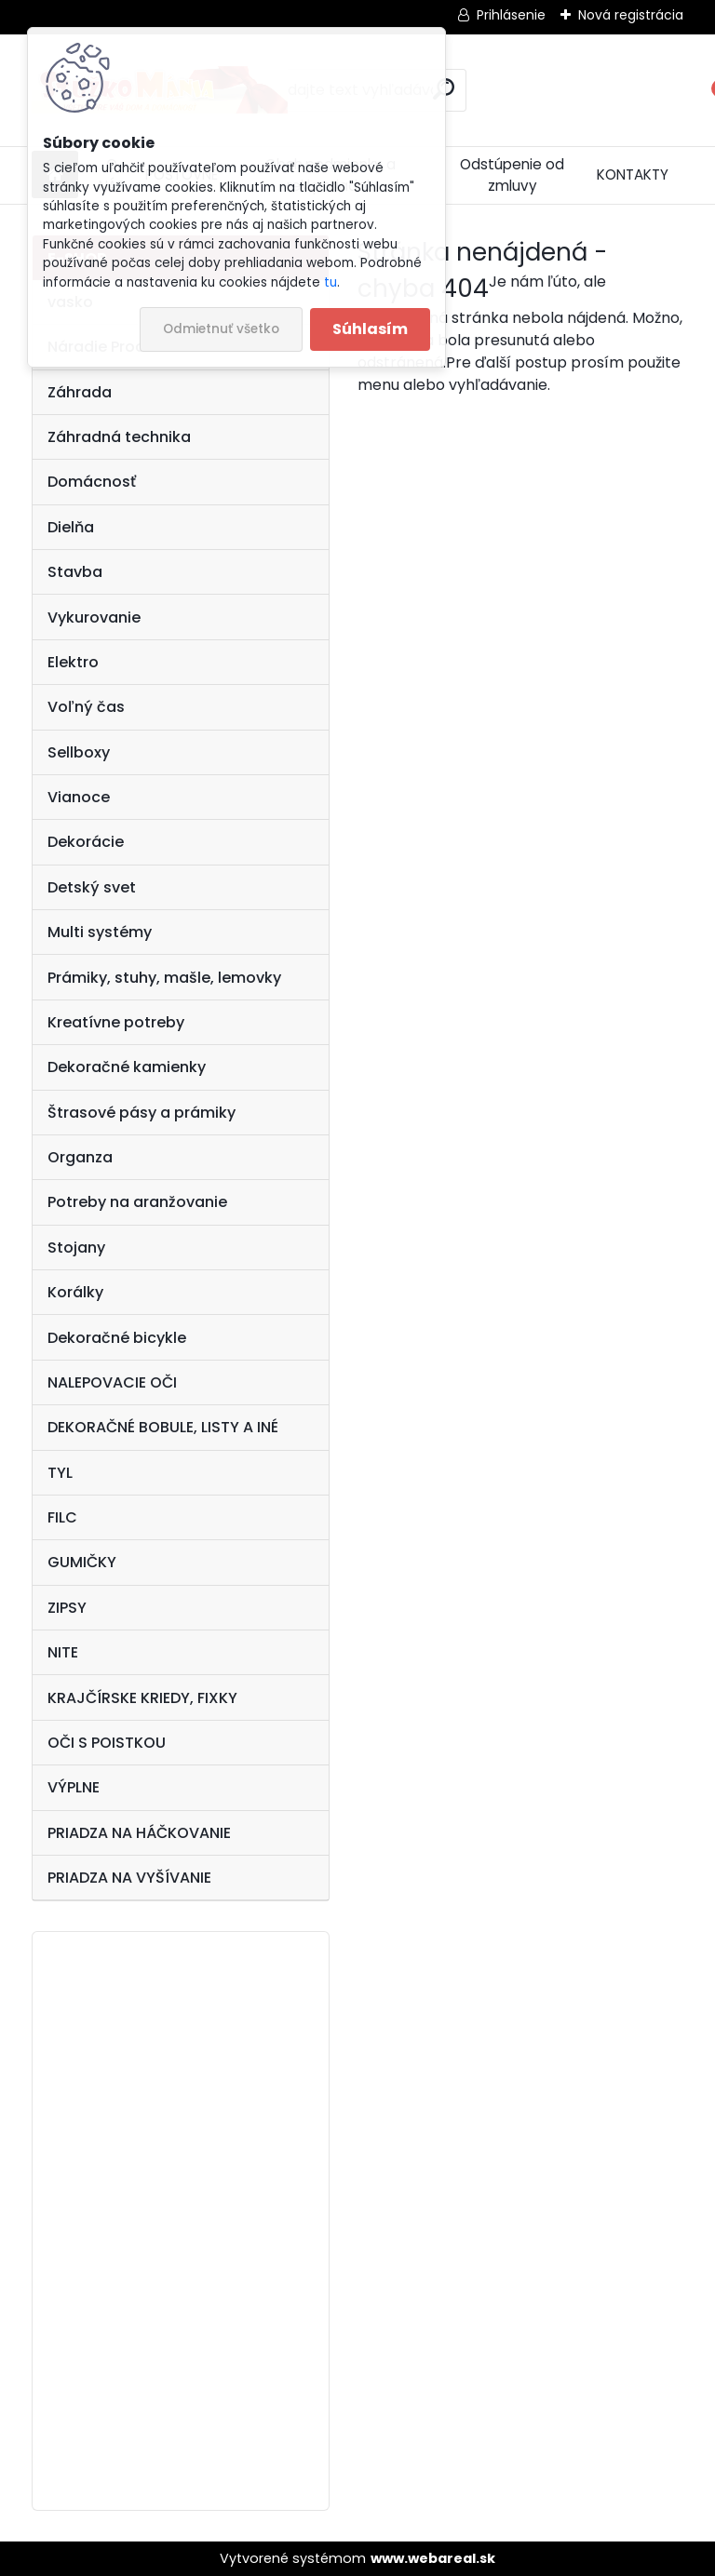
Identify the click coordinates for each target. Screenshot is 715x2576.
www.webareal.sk (433, 2558)
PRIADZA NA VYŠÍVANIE (129, 1877)
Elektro (73, 662)
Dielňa (70, 527)
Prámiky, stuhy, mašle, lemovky (164, 977)
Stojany (76, 1247)
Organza (80, 1157)
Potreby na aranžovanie (137, 1202)
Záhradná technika (119, 437)
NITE (62, 1652)
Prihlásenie (511, 15)
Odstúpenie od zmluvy (512, 174)
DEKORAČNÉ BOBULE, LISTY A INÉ (162, 1427)
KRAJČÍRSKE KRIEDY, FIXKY (142, 1698)
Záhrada (79, 392)
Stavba (74, 572)
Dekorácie (85, 841)
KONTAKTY (632, 174)
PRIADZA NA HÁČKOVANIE (139, 1833)
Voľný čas (86, 707)
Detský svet (91, 887)
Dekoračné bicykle (116, 1337)
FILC (62, 1517)
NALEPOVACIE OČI (112, 1382)
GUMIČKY (81, 1562)
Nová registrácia (630, 15)
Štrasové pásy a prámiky (141, 1112)
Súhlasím (370, 329)
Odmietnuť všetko (221, 329)
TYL (60, 1472)
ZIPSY (67, 1607)
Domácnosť (91, 481)
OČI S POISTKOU (106, 1742)
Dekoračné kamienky (126, 1067)
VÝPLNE (73, 1787)
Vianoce (78, 797)
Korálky (75, 1292)
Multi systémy (99, 932)
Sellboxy (78, 752)
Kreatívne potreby (115, 1022)
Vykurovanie (94, 617)
